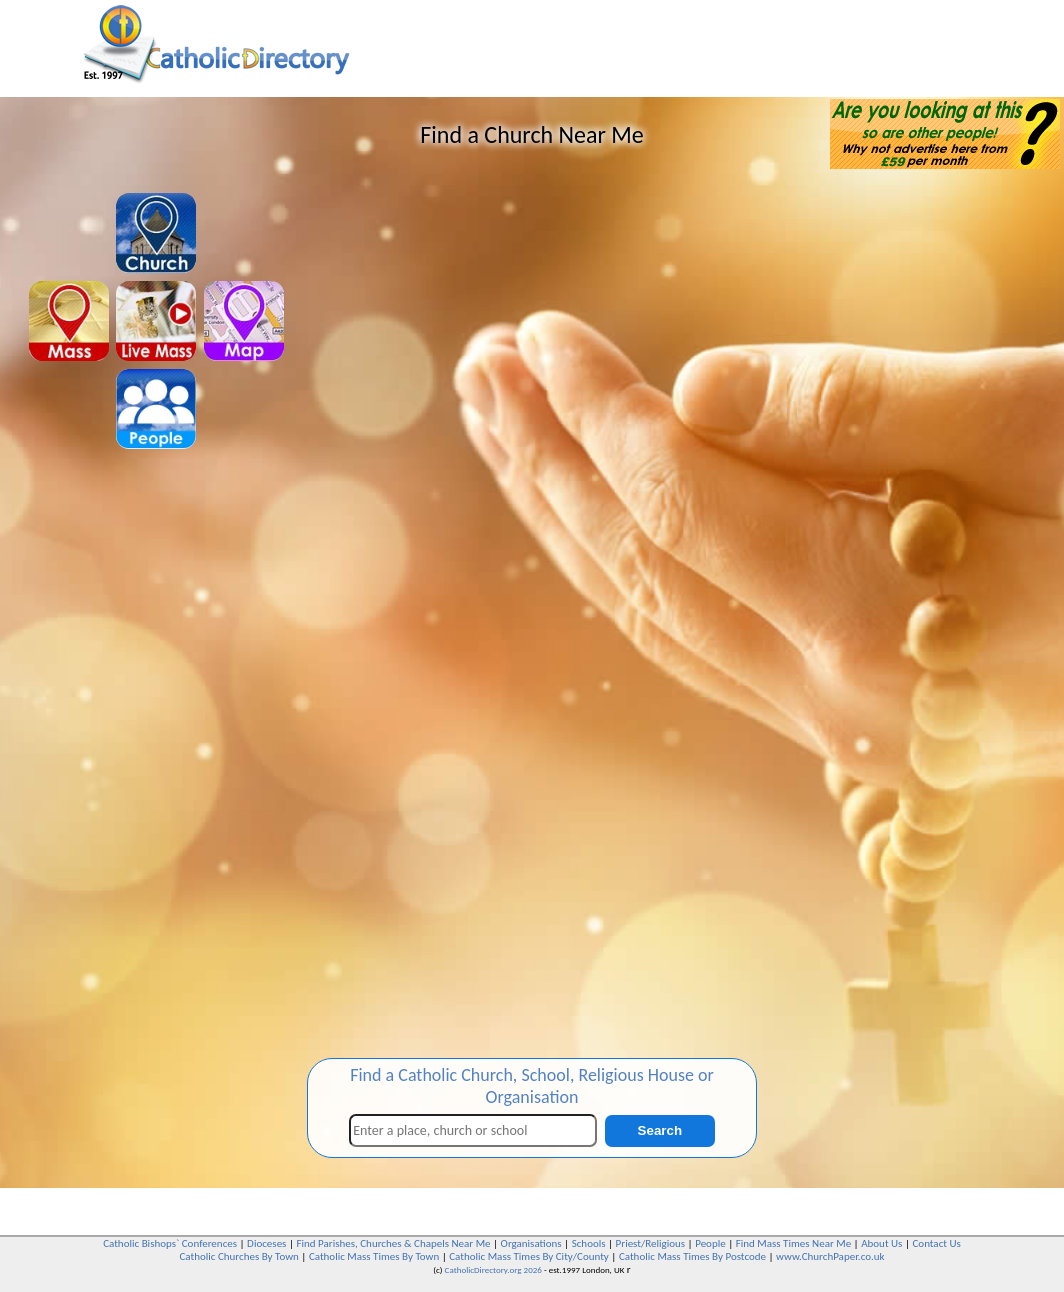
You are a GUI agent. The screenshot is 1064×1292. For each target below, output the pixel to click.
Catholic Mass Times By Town (374, 1256)
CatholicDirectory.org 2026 (493, 1269)
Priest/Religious (651, 1243)
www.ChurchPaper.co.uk (830, 1256)
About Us (881, 1243)
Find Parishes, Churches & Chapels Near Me (393, 1243)
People (710, 1243)
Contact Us (936, 1243)
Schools (589, 1243)
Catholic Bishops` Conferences (170, 1243)
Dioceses (266, 1243)
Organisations (531, 1243)
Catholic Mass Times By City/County (529, 1256)
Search (660, 1130)
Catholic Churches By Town (238, 1256)
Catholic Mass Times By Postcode (692, 1256)
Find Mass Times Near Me (793, 1243)
